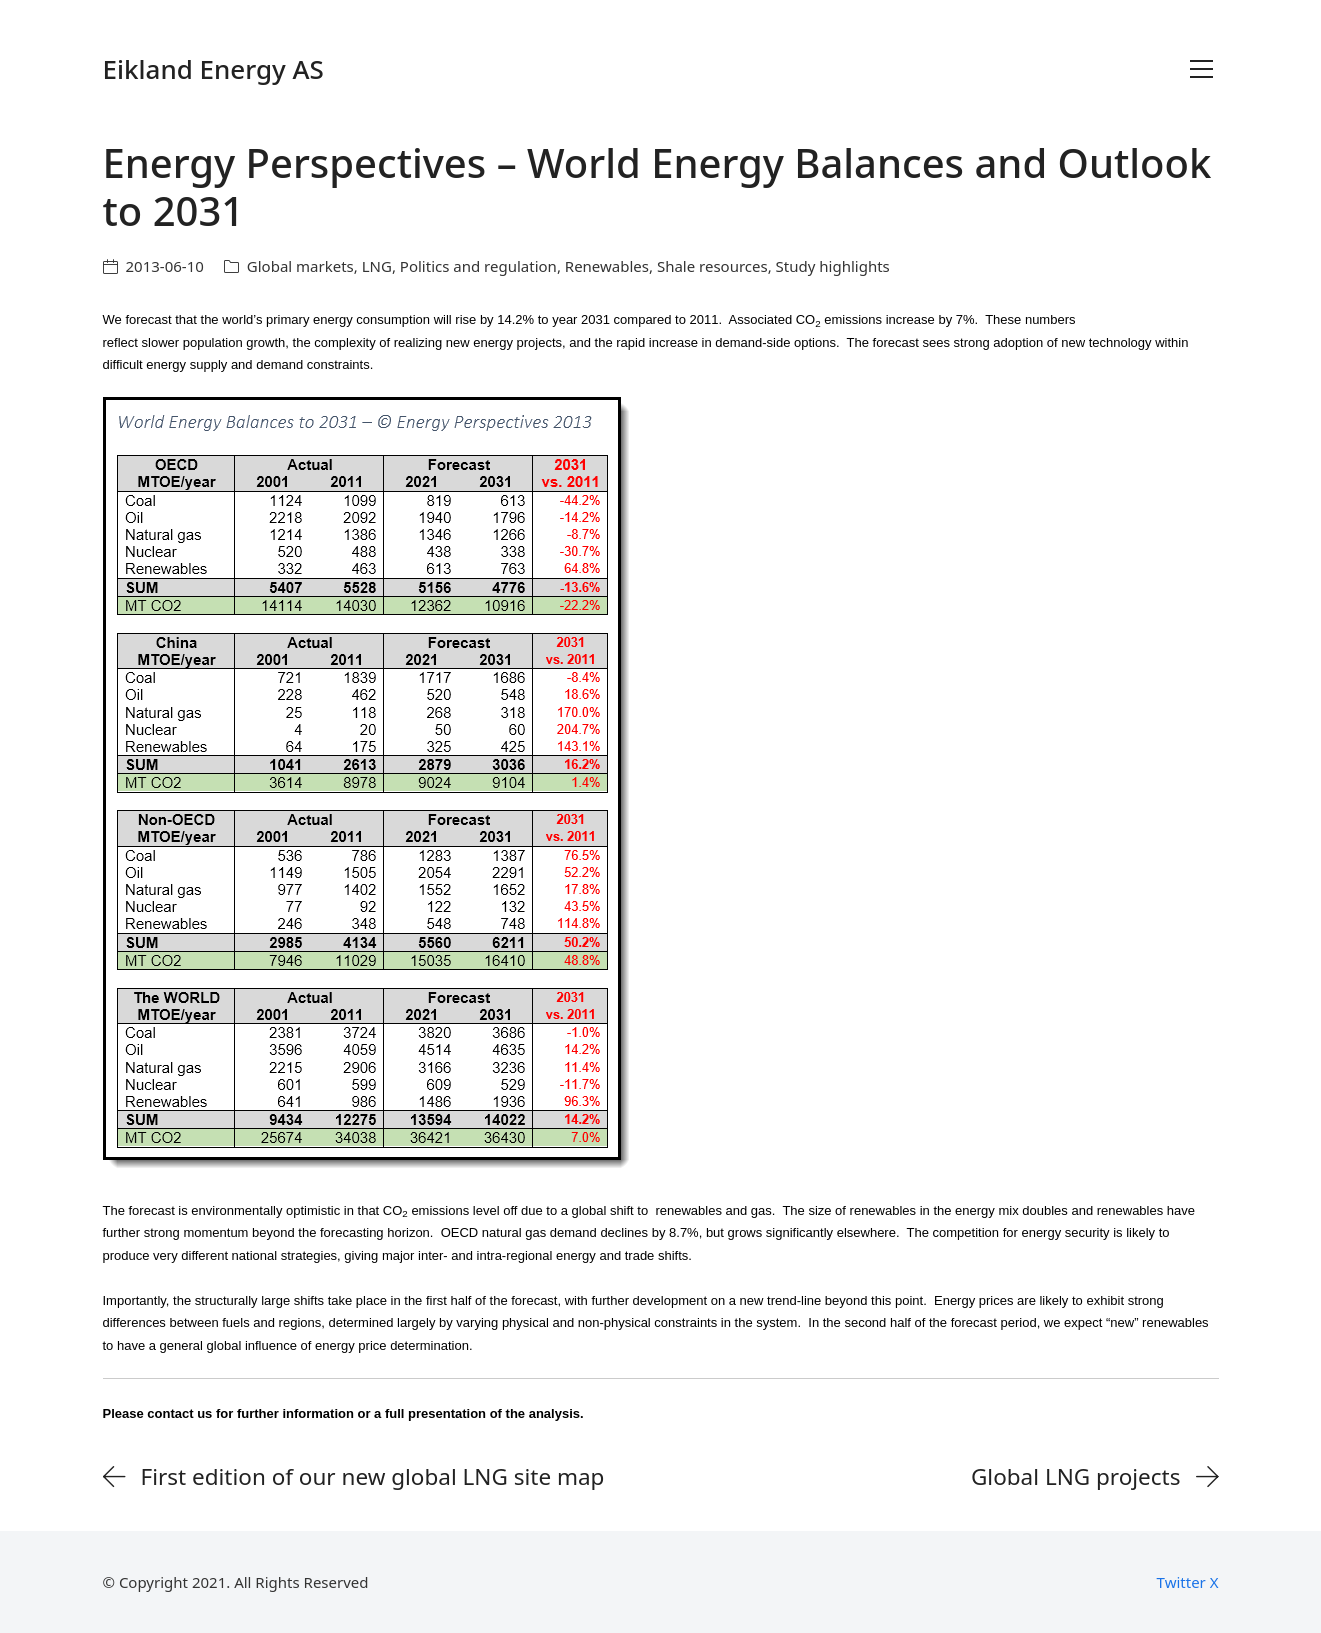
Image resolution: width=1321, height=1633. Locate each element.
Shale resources (712, 266)
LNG (377, 266)
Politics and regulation (478, 266)
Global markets (300, 266)
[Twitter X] (1188, 1582)
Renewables (607, 266)
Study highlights (833, 266)
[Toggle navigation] (1201, 69)
